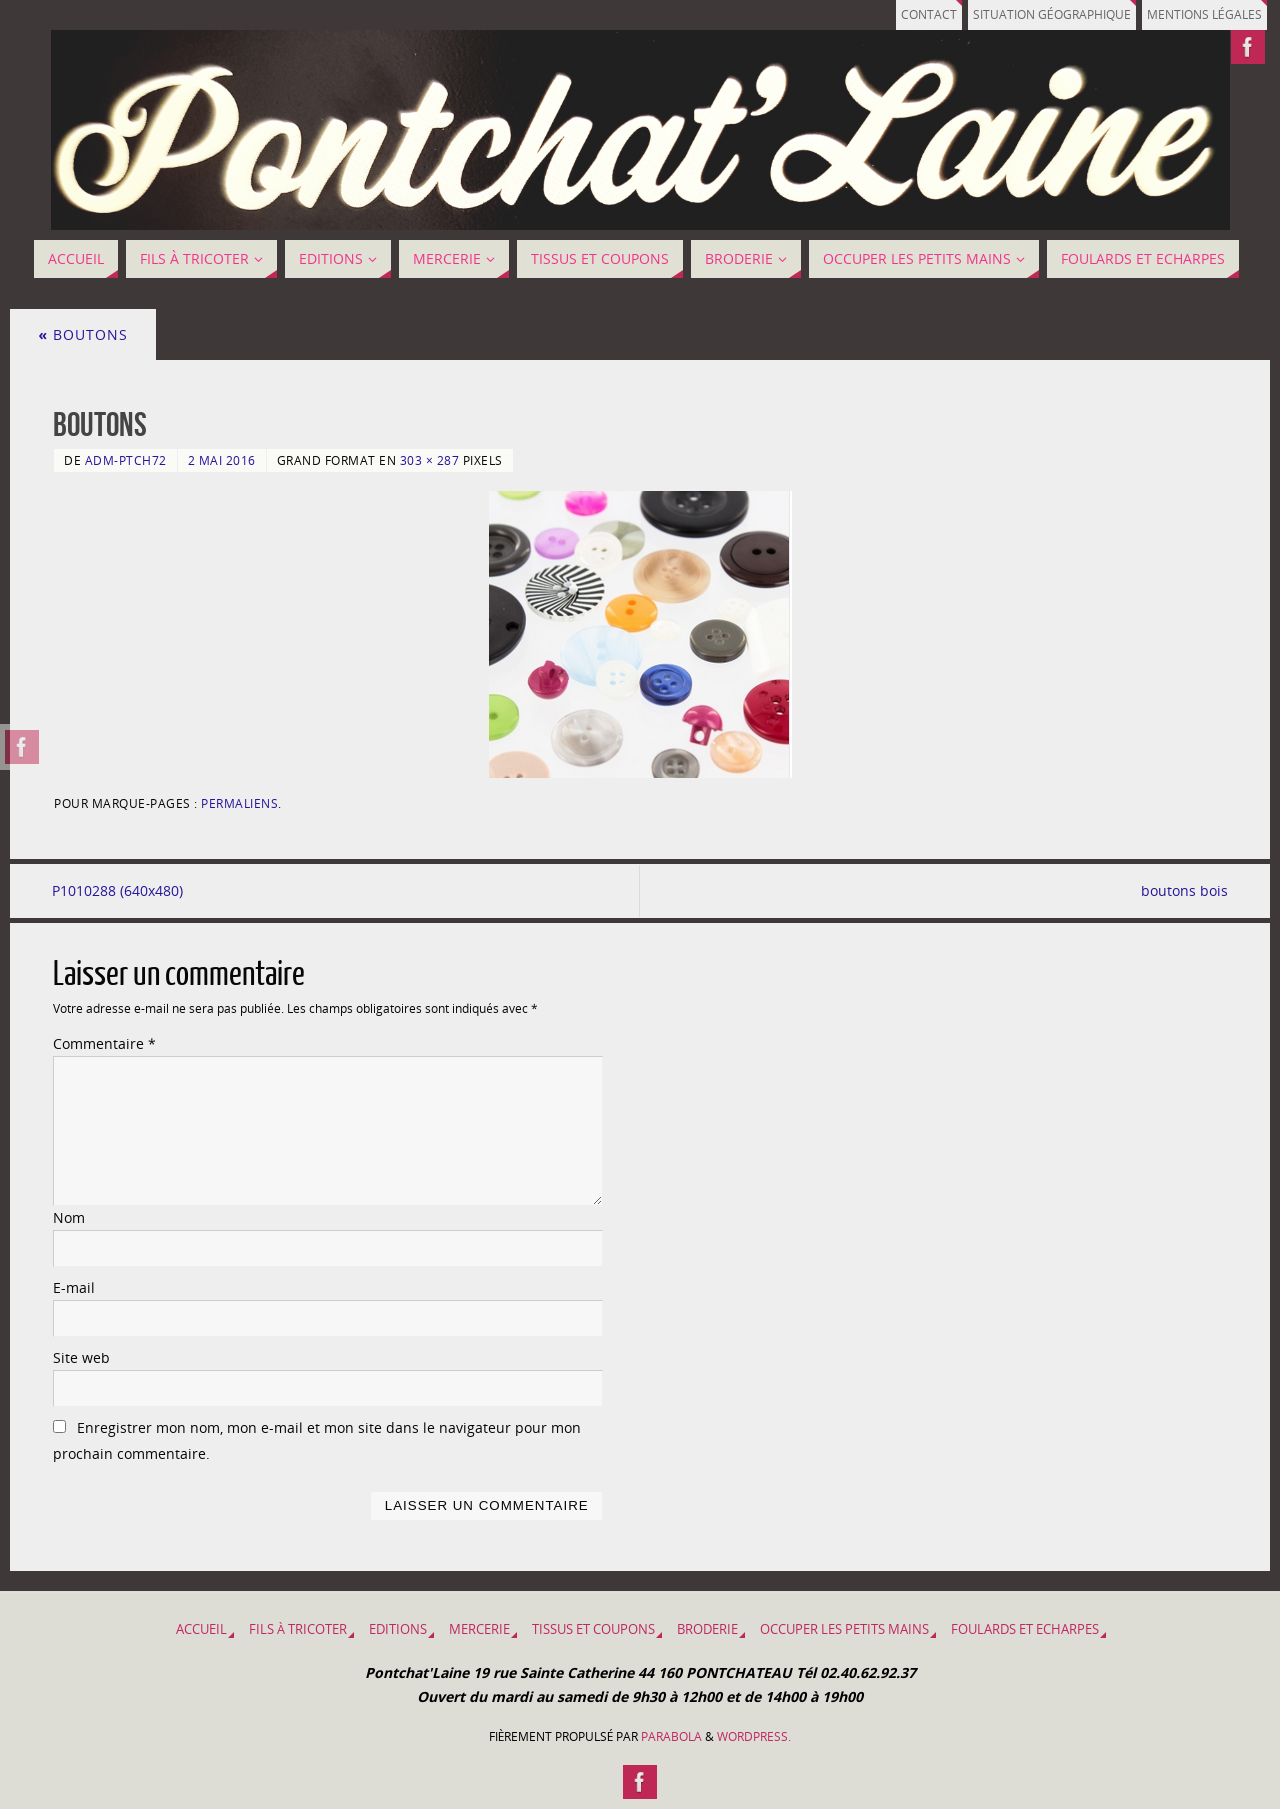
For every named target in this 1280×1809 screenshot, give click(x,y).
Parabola (671, 1737)
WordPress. (754, 1737)
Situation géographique (1040, 14)
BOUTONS (83, 334)
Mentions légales (1201, 14)
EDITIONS (398, 1629)
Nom (69, 1217)
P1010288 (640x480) (118, 890)
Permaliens (239, 803)
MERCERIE (479, 1629)
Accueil (201, 1629)
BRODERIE (707, 1629)
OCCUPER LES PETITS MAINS (844, 1629)
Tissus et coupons (593, 1629)
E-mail (74, 1287)
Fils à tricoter (298, 1629)
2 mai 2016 (222, 460)
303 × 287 (430, 460)
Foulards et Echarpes (1025, 1629)
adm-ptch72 (126, 460)
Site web (81, 1357)
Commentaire (104, 1044)
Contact (911, 14)
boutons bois (1183, 890)
